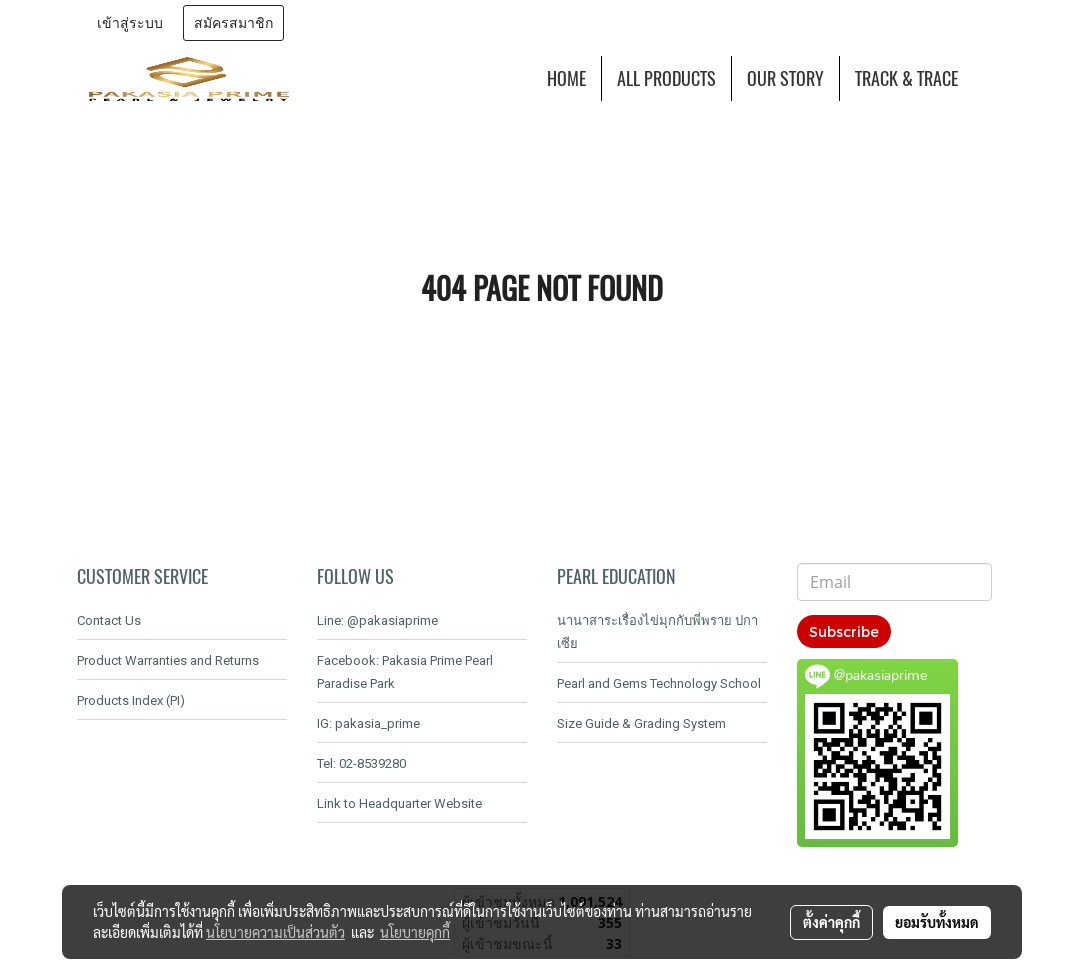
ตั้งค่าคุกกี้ (831, 922)
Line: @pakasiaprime (377, 620)
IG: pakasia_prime (368, 723)
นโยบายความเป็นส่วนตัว (275, 932)
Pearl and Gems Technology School (659, 683)
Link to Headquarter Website (399, 803)
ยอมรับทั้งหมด (937, 922)
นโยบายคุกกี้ (415, 932)
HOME (566, 78)
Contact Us (109, 620)
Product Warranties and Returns (168, 660)
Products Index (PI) (131, 700)
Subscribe (844, 631)
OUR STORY (785, 78)
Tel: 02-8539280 (361, 763)
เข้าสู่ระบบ (130, 23)
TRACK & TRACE (906, 78)
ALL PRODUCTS (666, 78)
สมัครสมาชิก (233, 23)
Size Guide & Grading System (641, 723)
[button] (991, 79)
